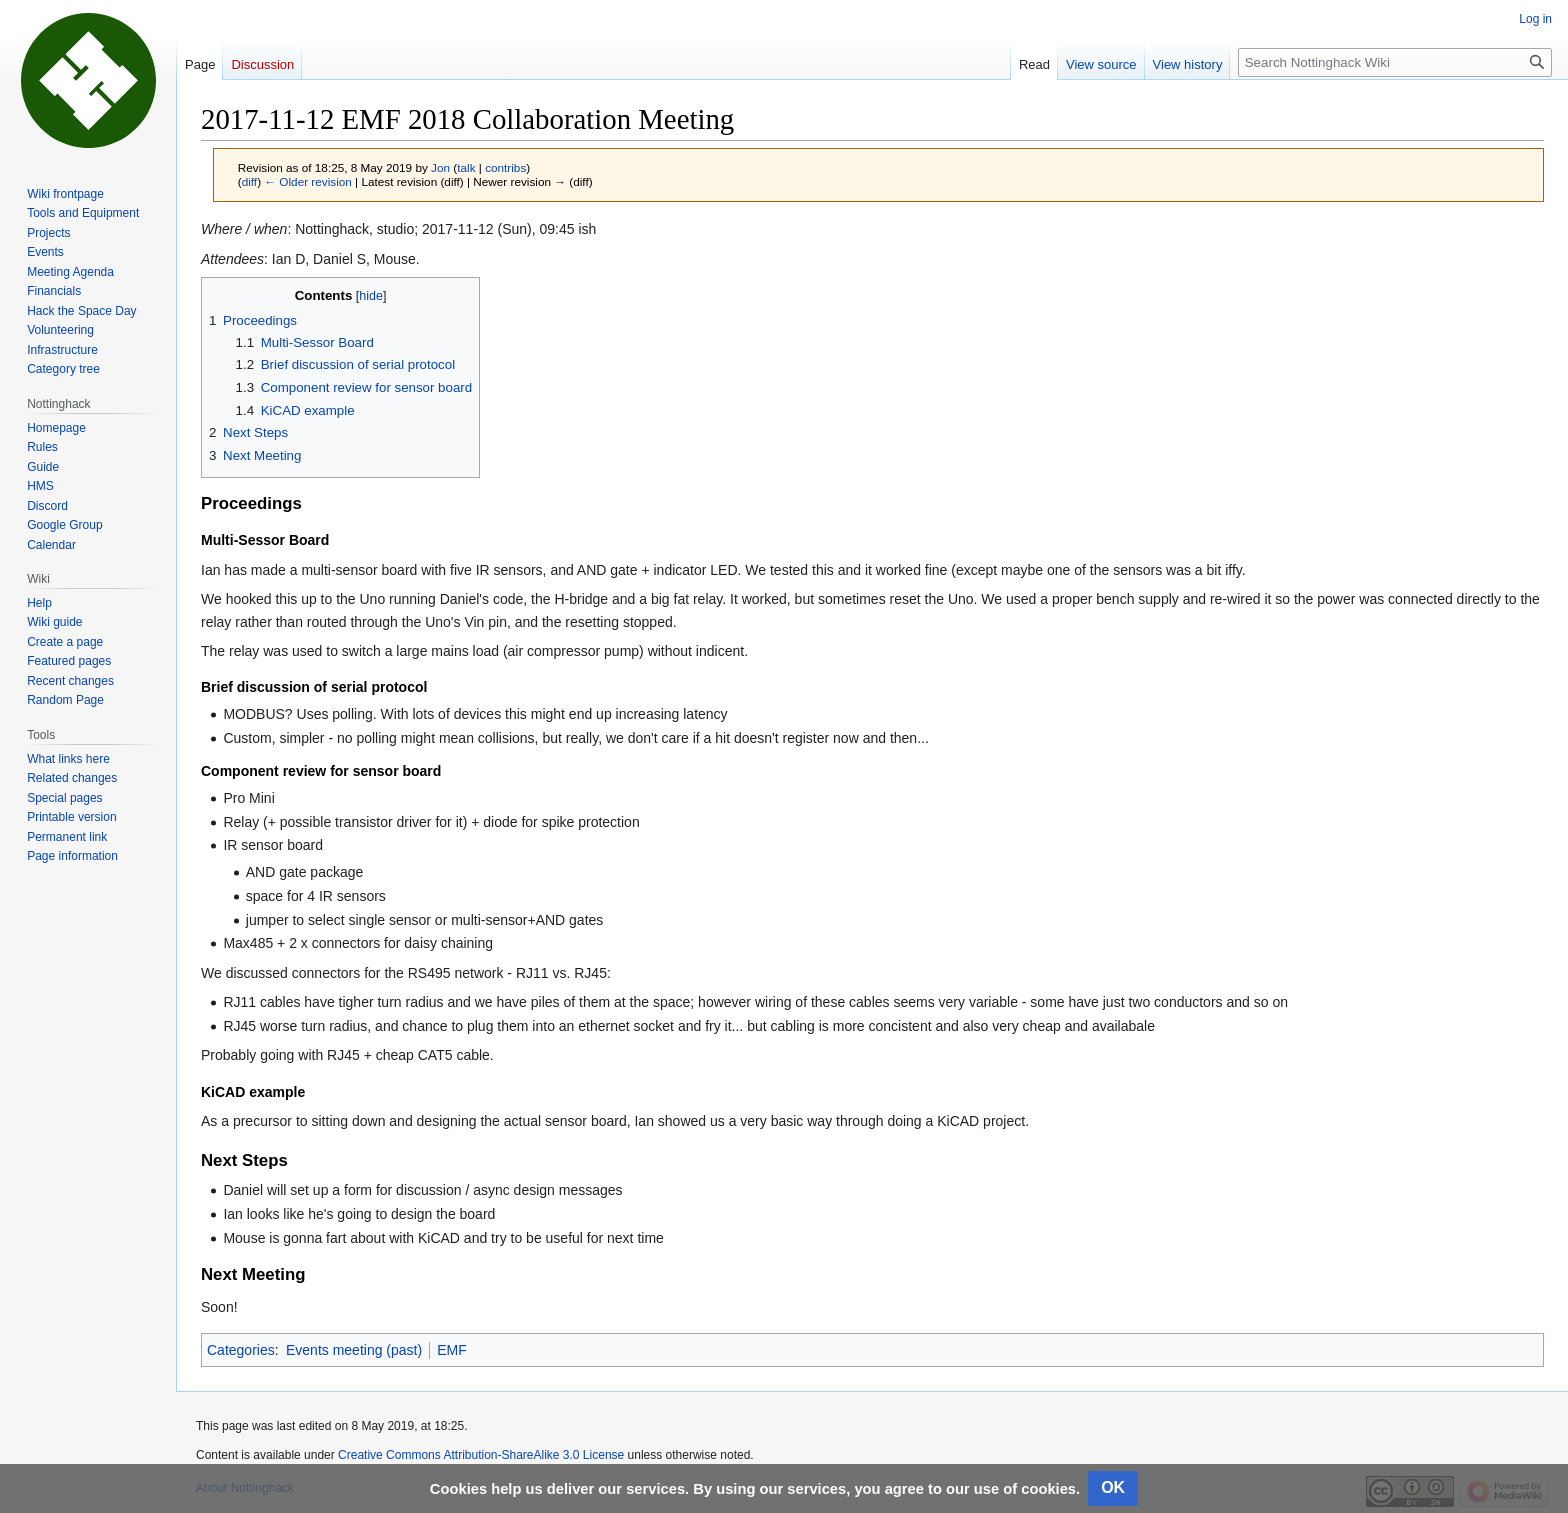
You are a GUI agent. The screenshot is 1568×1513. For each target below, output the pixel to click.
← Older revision (308, 181)
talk (466, 167)
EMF (452, 1350)
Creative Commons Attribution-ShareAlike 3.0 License (481, 1455)
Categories (241, 1350)
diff (249, 181)
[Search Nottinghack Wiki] (1395, 62)
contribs (505, 167)
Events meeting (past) (354, 1350)
